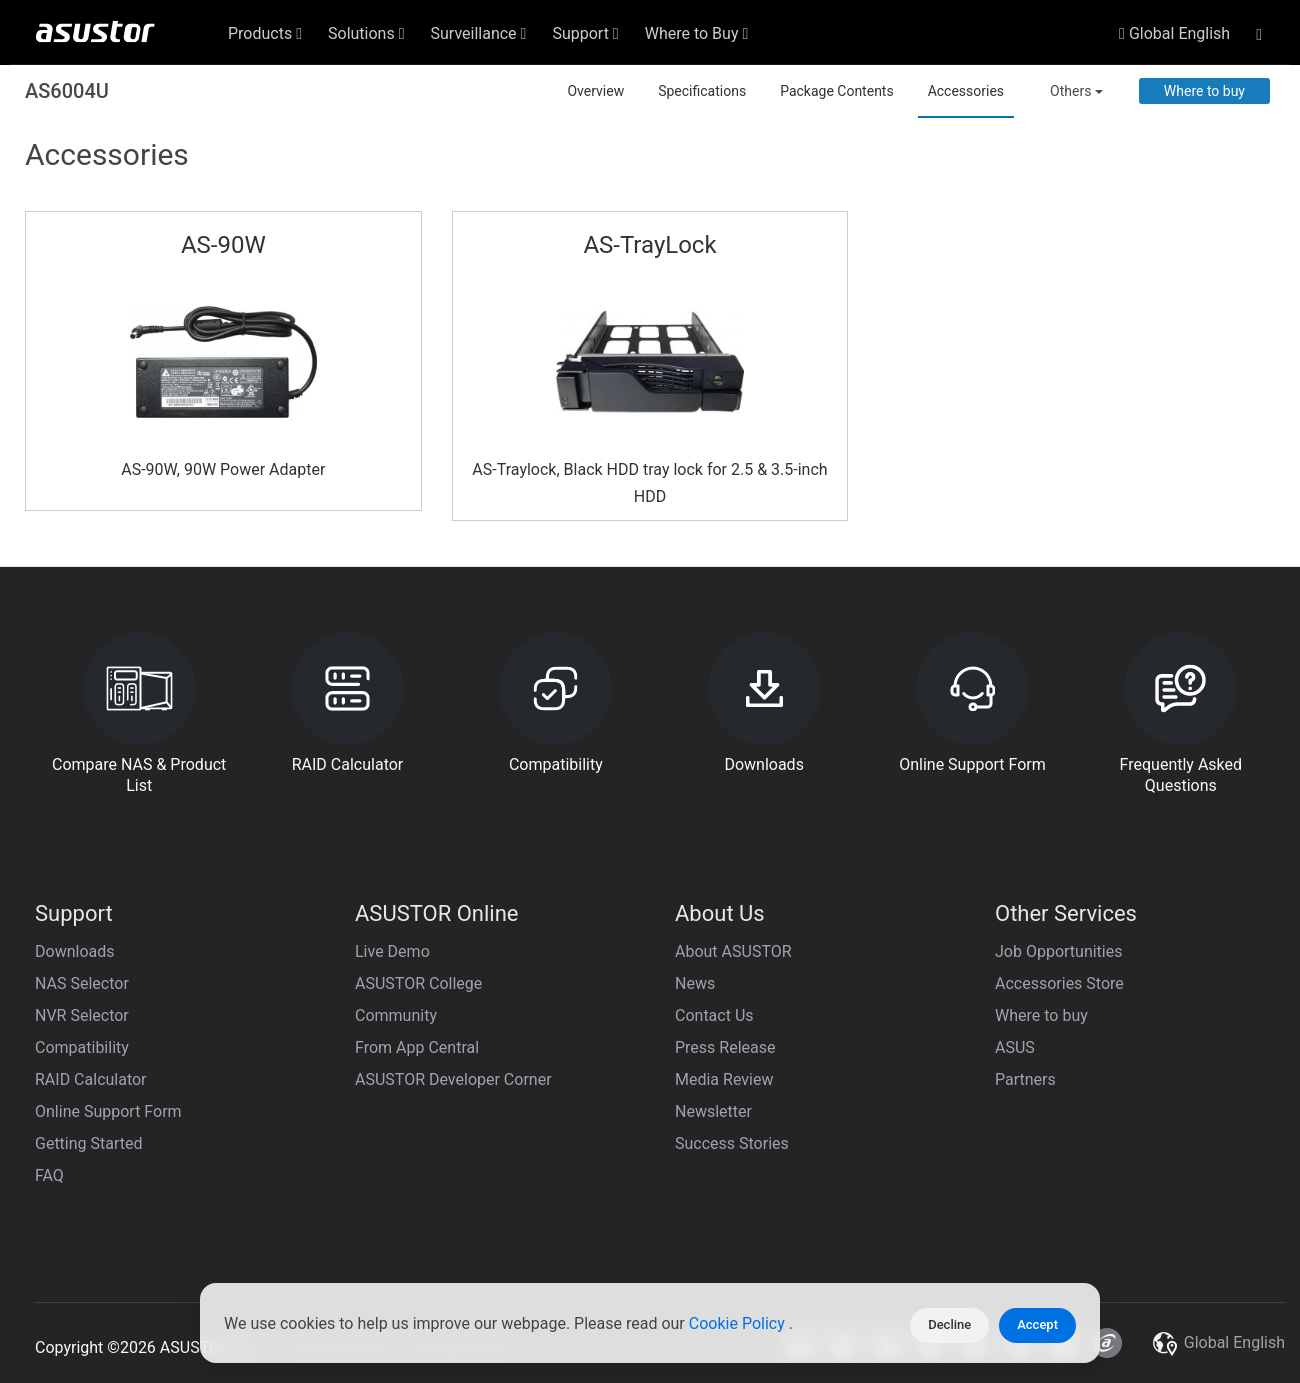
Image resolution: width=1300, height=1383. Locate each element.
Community (396, 1015)
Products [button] (265, 33)
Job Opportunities (1058, 951)
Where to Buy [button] (697, 33)
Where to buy (1204, 91)
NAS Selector (82, 983)
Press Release (725, 1047)
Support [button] (585, 33)
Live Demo (392, 951)
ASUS (1015, 1047)
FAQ (49, 1175)
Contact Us (714, 1015)
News (695, 983)
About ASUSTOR (733, 951)
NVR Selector (82, 1015)
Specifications (702, 91)
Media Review (724, 1079)
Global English (1174, 33)
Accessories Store (1059, 983)
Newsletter (713, 1111)
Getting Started (89, 1143)
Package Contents (837, 91)
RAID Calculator (91, 1079)
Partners (1025, 1079)
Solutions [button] (366, 33)
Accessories (966, 91)
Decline (949, 1324)
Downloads (74, 951)
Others (1076, 91)
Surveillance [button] (479, 33)
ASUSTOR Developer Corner (453, 1079)
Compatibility (82, 1047)
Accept (1037, 1324)
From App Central (417, 1047)
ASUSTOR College (418, 983)
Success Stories (732, 1143)
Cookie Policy (739, 1325)
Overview (595, 91)
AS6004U (67, 91)
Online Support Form (108, 1111)
